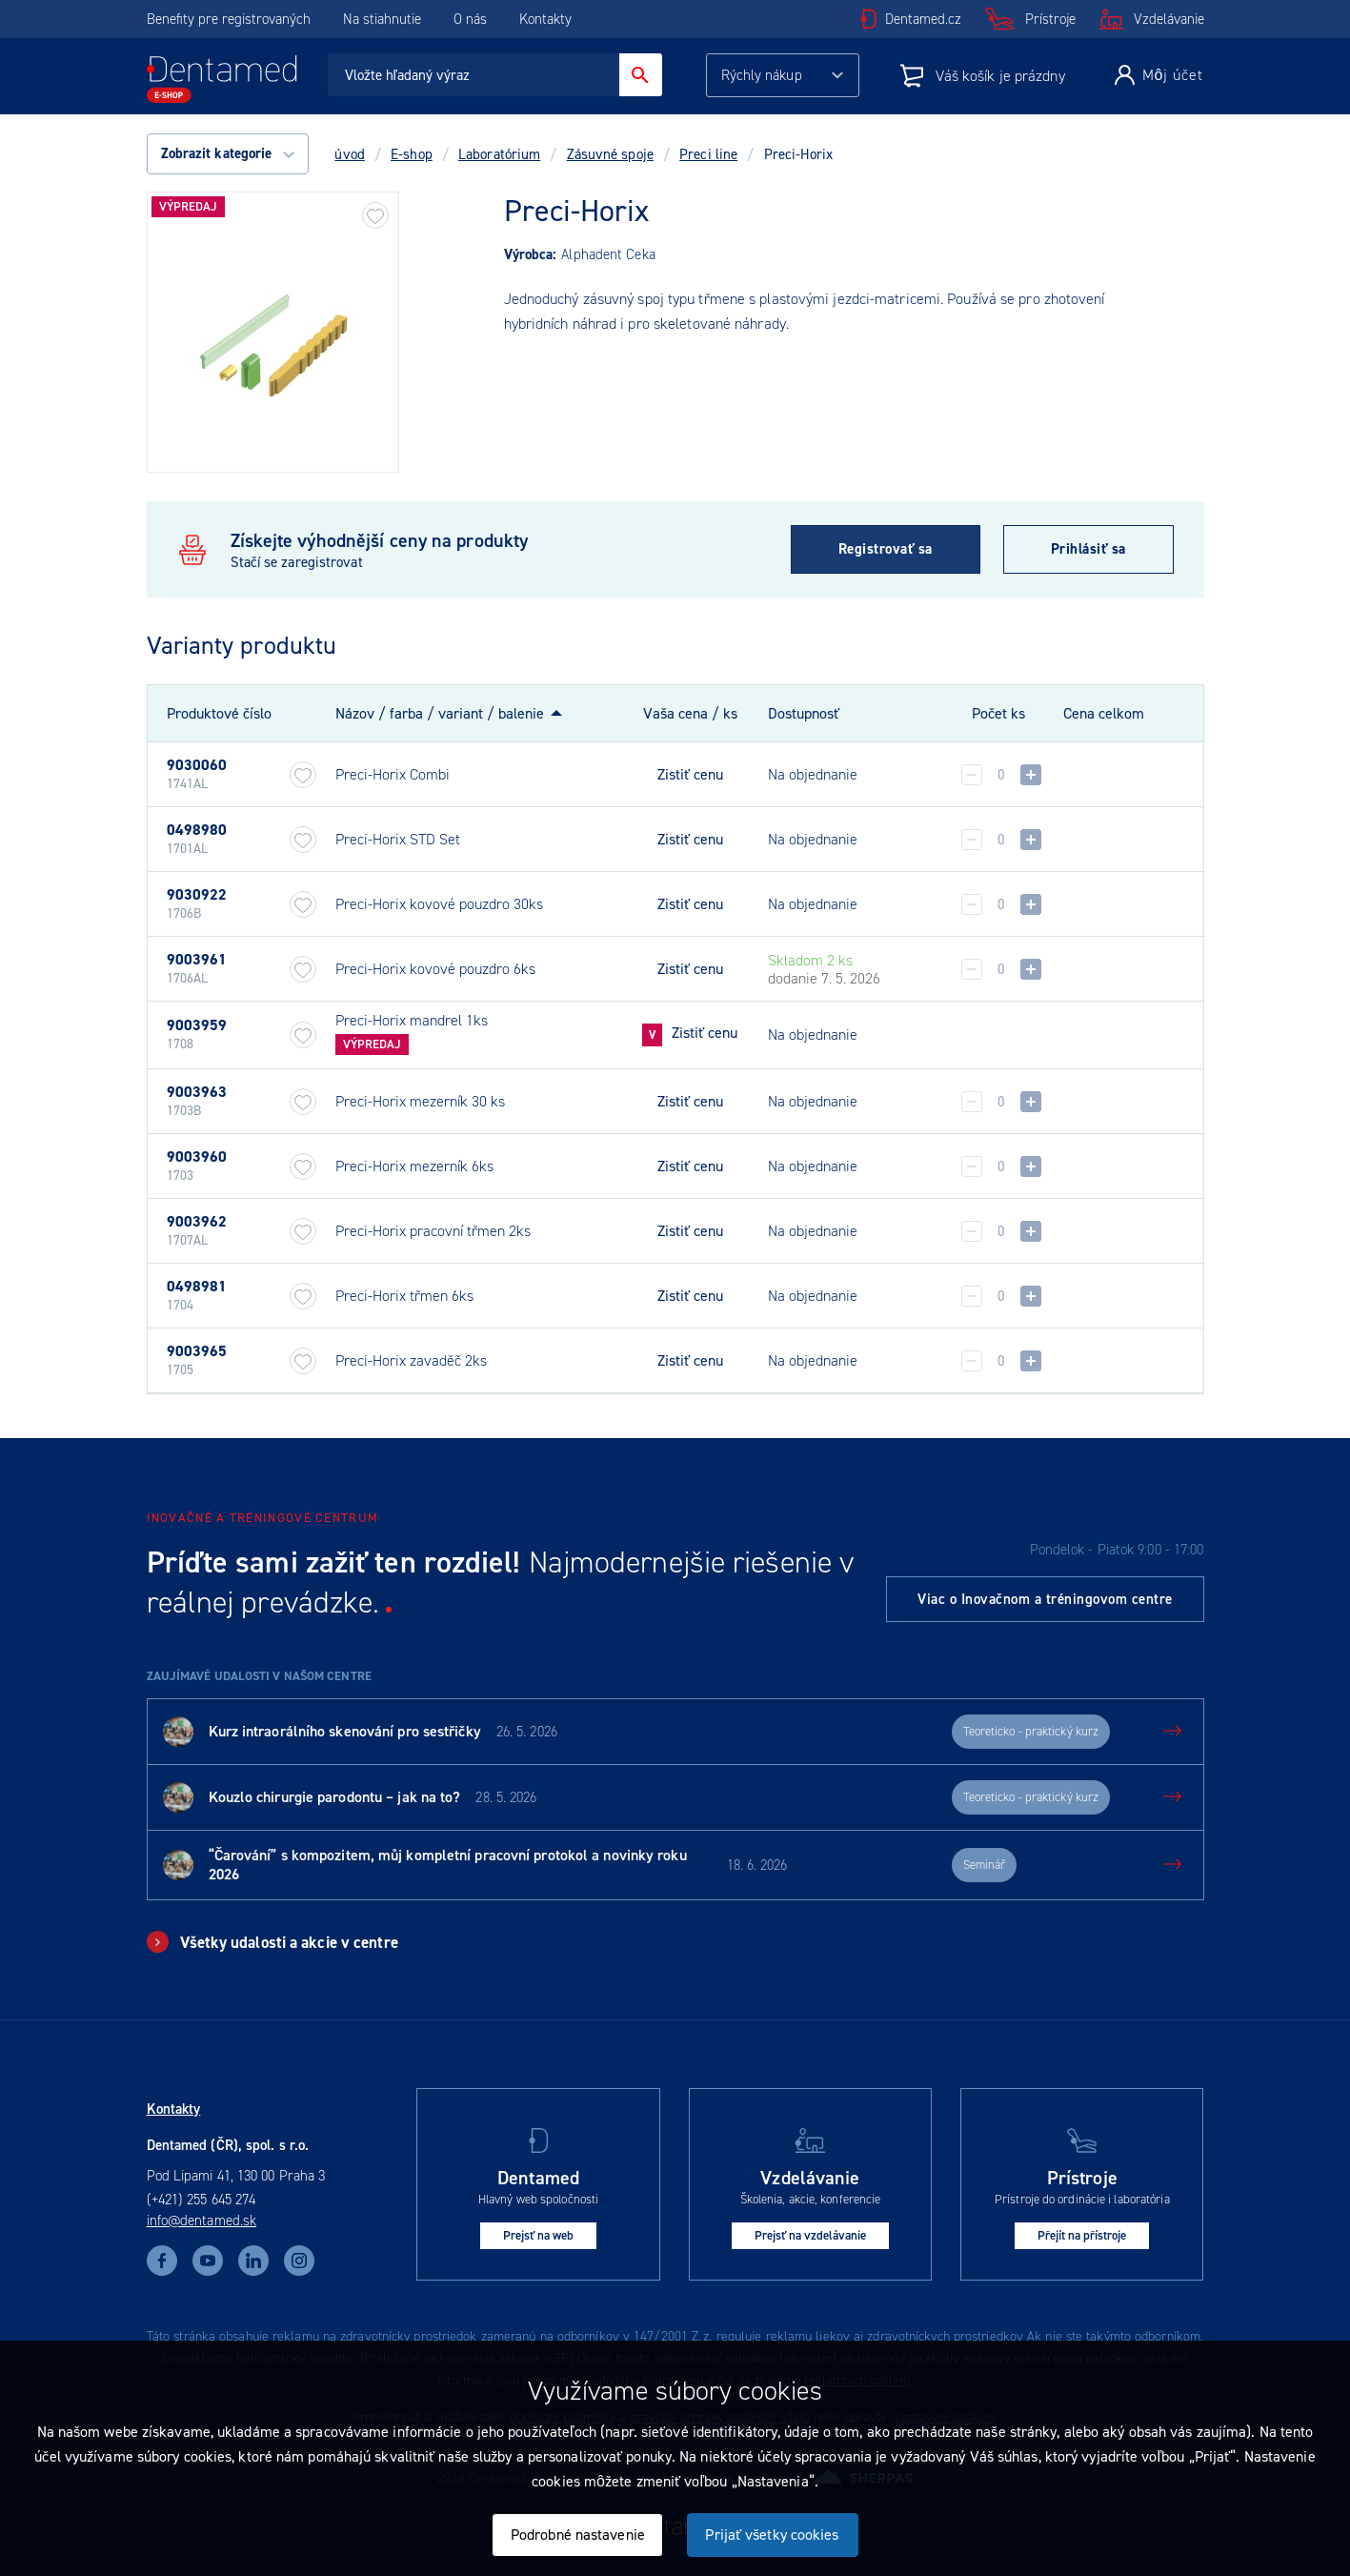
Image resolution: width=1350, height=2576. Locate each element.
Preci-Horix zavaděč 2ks (411, 1360)
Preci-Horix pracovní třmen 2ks (433, 1231)
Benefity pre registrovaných (229, 19)
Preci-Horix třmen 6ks (404, 1296)
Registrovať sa (885, 548)
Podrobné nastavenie (578, 2535)
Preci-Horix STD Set (397, 839)
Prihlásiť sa (1088, 548)
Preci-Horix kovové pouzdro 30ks (439, 904)
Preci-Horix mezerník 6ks (414, 1166)
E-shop (412, 154)
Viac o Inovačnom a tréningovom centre (1045, 1599)
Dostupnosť (803, 713)
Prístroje (1050, 19)
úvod (349, 154)
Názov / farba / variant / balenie (439, 713)
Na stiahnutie (384, 19)
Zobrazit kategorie (228, 153)
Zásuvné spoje (610, 154)
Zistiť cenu (690, 774)
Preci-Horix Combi (392, 774)
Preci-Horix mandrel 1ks (411, 1020)
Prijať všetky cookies (771, 2535)
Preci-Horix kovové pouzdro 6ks (435, 969)
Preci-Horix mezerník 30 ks (420, 1101)
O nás (470, 19)
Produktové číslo (219, 713)
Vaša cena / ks (690, 713)
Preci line (708, 154)
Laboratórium (499, 154)
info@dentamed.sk (202, 2220)
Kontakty (545, 19)
